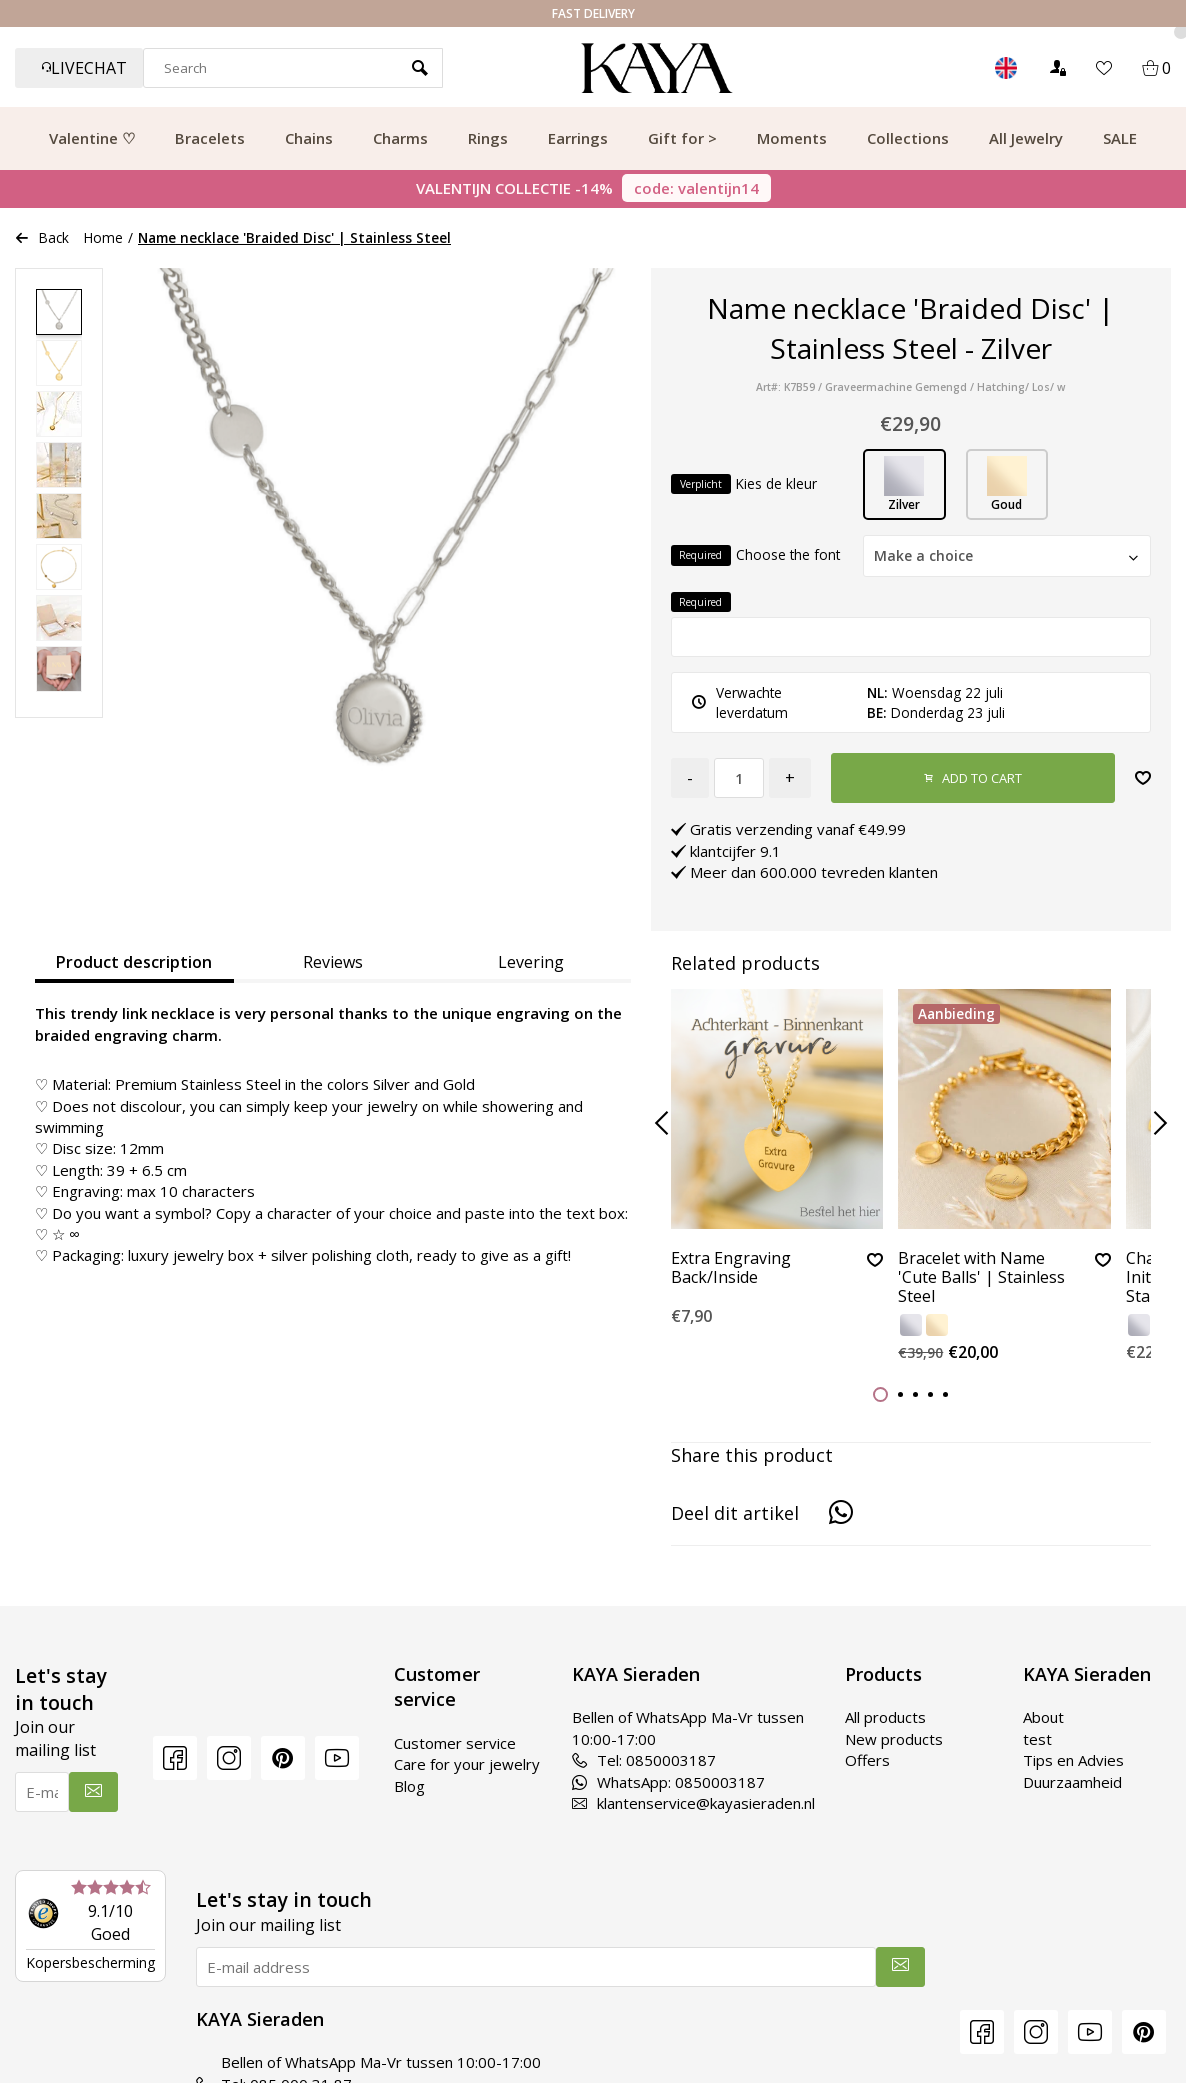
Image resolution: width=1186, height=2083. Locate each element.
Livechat (84, 68)
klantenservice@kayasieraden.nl (693, 1803)
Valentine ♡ (92, 138)
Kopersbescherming (90, 1962)
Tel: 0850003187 (644, 1760)
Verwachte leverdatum (740, 702)
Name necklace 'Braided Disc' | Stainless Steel (294, 237)
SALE (1120, 138)
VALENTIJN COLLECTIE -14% (593, 188)
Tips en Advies (1073, 1760)
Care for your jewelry (467, 1764)
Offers (867, 1760)
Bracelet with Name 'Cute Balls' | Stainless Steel (981, 1278)
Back (42, 237)
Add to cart (973, 778)
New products (894, 1739)
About (1043, 1717)
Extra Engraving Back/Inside (731, 1268)
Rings (488, 138)
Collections (908, 138)
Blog (409, 1786)
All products (885, 1717)
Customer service (455, 1743)
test (1037, 1739)
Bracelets (210, 138)
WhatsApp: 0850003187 (668, 1782)
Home (103, 237)
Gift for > (682, 138)
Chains (309, 138)
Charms (400, 138)
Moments (792, 138)
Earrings (578, 138)
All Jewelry (1026, 138)
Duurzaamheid (1072, 1782)
